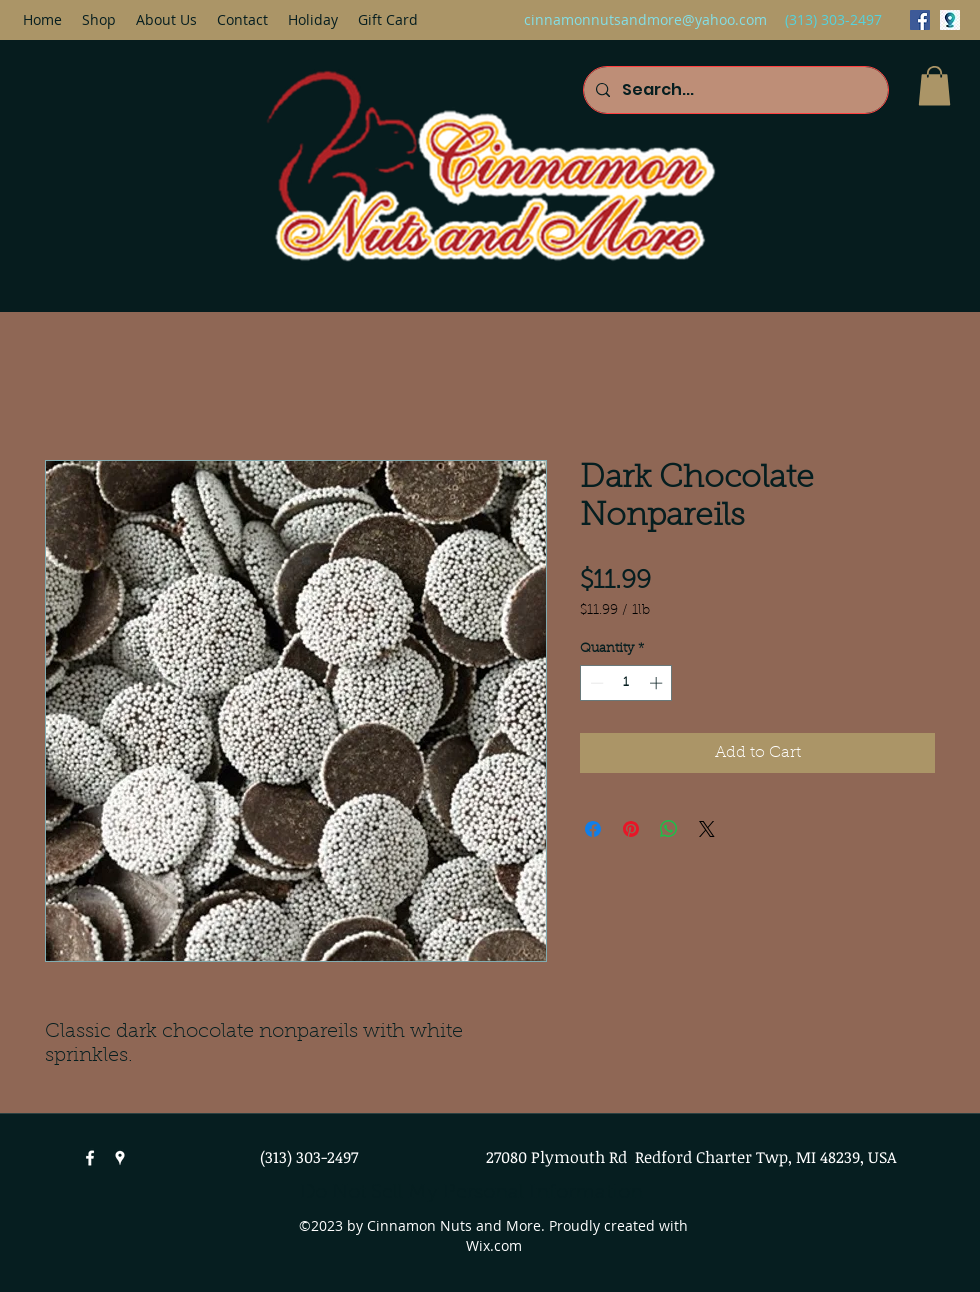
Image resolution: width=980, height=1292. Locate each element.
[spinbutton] (626, 683)
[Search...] (734, 90)
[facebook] (920, 20)
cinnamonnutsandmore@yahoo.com (645, 19)
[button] (934, 85)
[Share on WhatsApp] (669, 829)
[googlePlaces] (950, 20)
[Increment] (658, 683)
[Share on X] (707, 829)
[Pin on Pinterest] (631, 829)
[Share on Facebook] (593, 829)
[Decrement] (595, 683)
